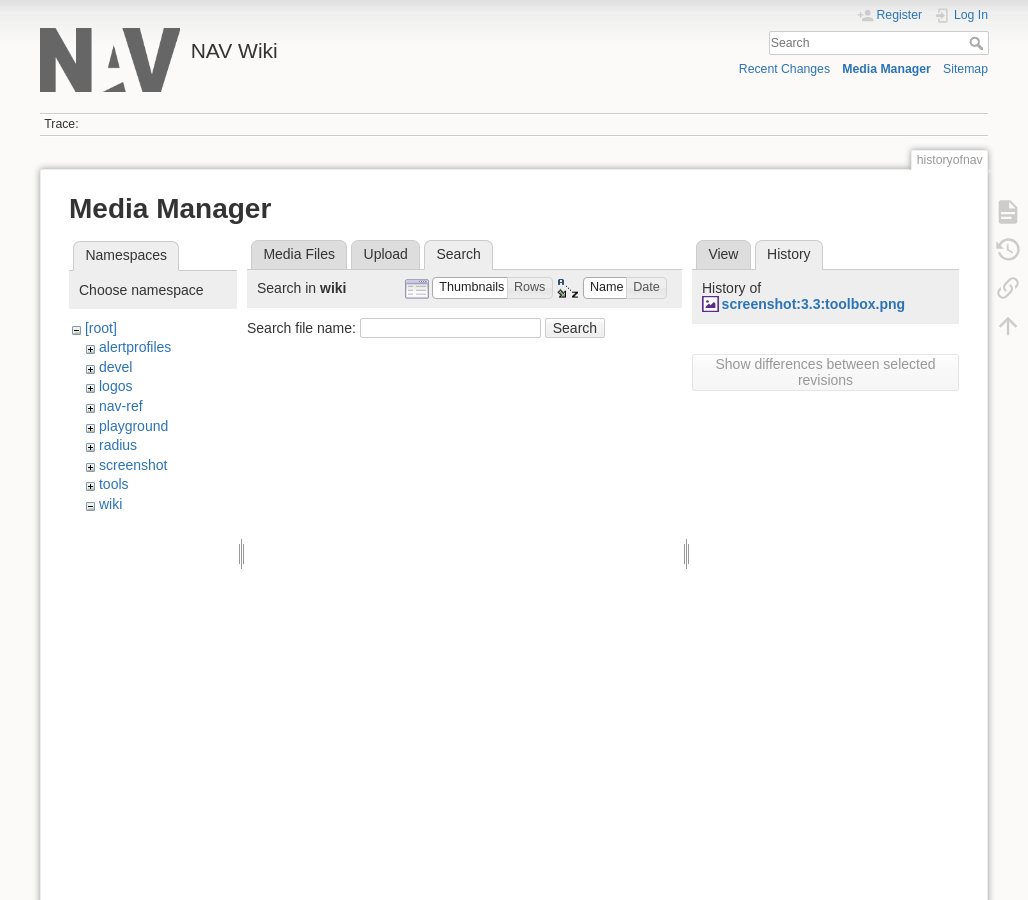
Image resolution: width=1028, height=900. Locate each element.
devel (115, 367)
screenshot (133, 465)
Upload (386, 254)
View (723, 254)
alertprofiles (135, 347)
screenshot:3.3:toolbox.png (814, 304)
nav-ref (121, 406)
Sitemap (965, 69)
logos (115, 386)
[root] (101, 328)
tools (114, 484)
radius (118, 445)
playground (133, 426)
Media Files (299, 254)
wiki (110, 504)
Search (978, 43)
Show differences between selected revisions (826, 372)
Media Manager (886, 69)
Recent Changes (784, 69)
